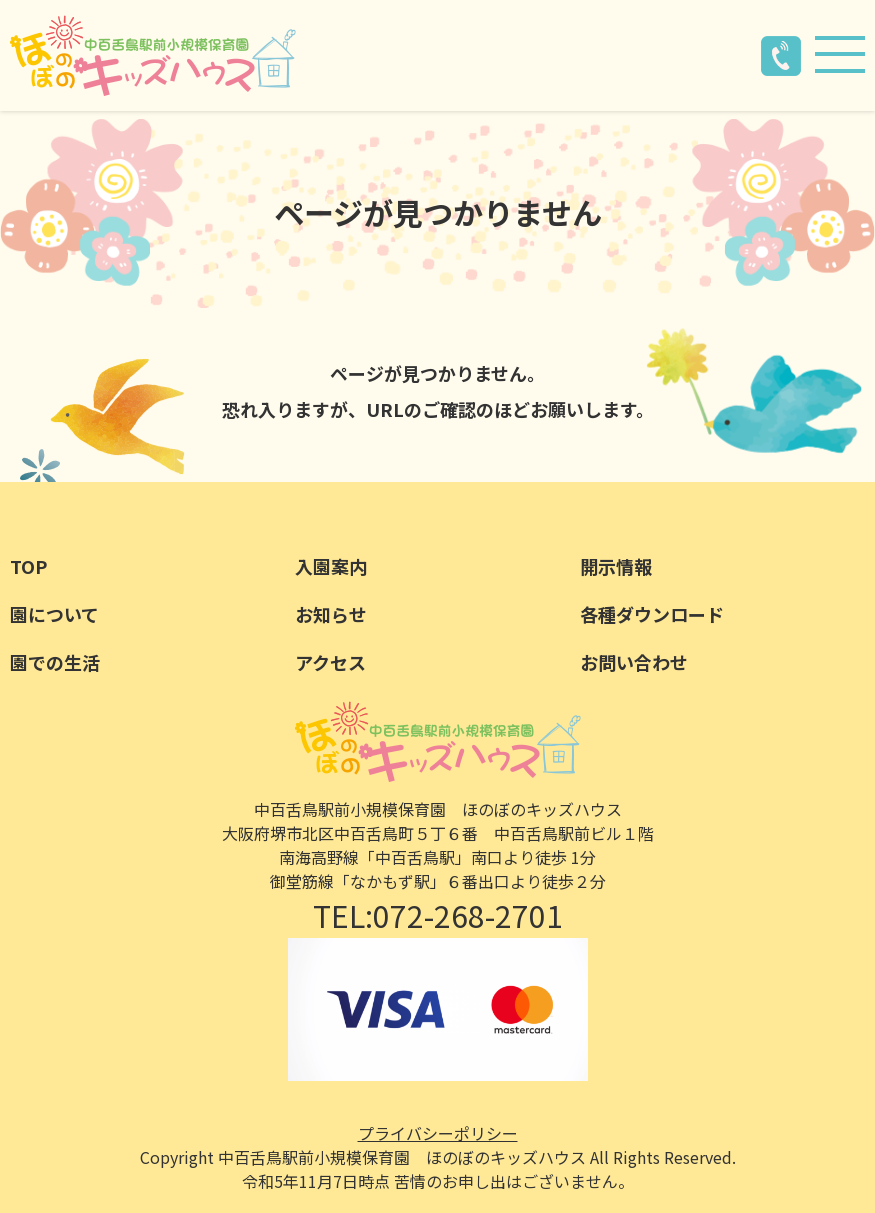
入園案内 (331, 566)
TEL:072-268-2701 (438, 915)
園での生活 (55, 662)
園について (54, 614)
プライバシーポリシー (438, 1133)
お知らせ (331, 614)
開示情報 (616, 566)
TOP (28, 566)
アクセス (330, 662)
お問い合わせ (634, 662)
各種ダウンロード (652, 614)
